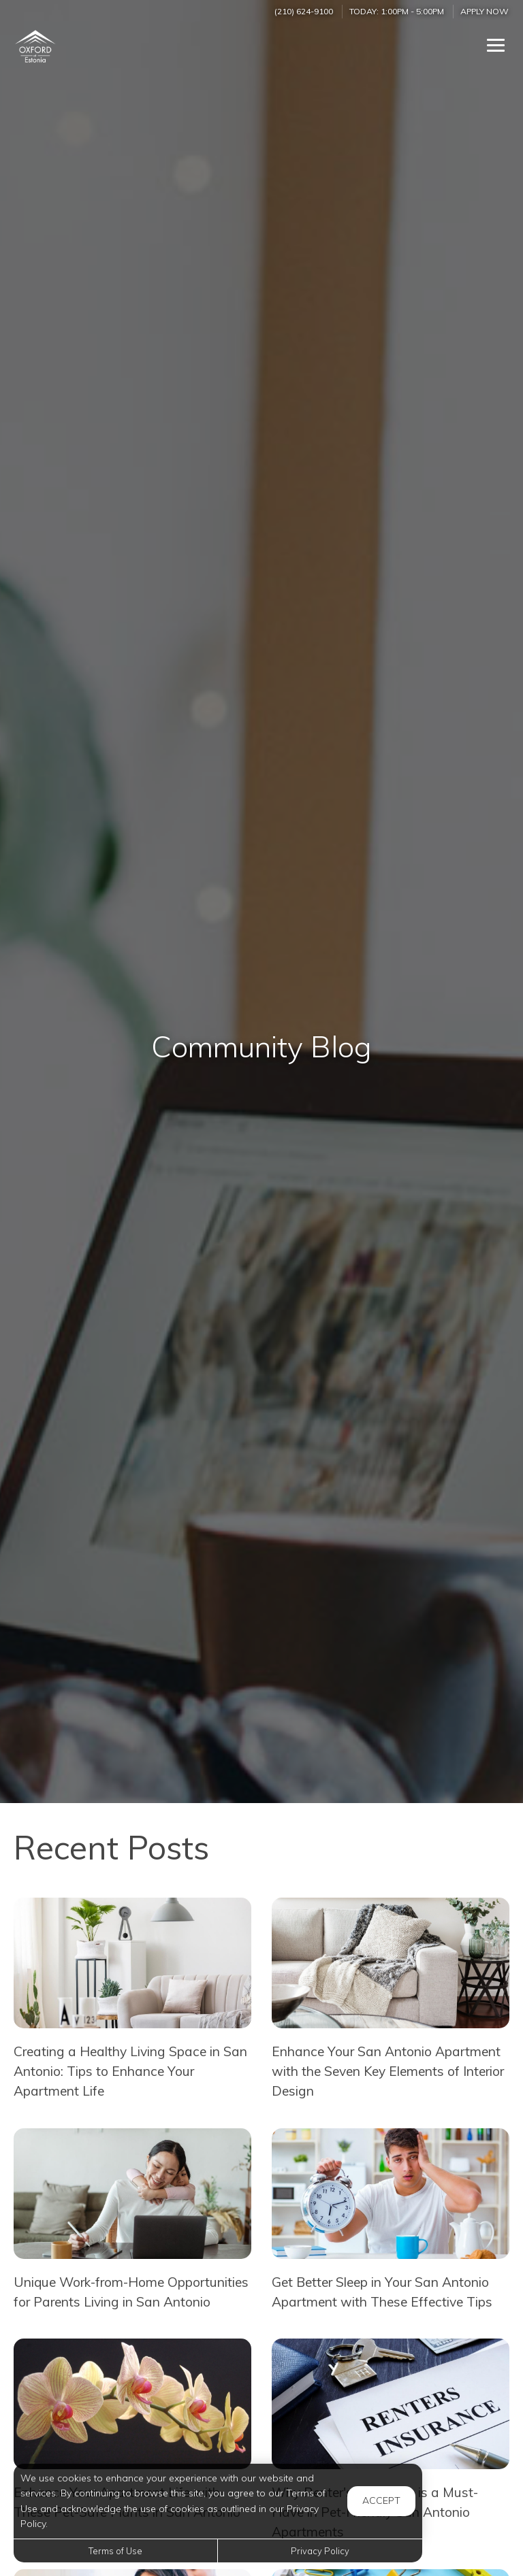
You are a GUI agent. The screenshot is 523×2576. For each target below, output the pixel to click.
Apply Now (484, 11)
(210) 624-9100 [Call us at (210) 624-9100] (303, 11)
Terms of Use (115, 2550)
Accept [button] (381, 2500)
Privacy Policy (320, 2550)
